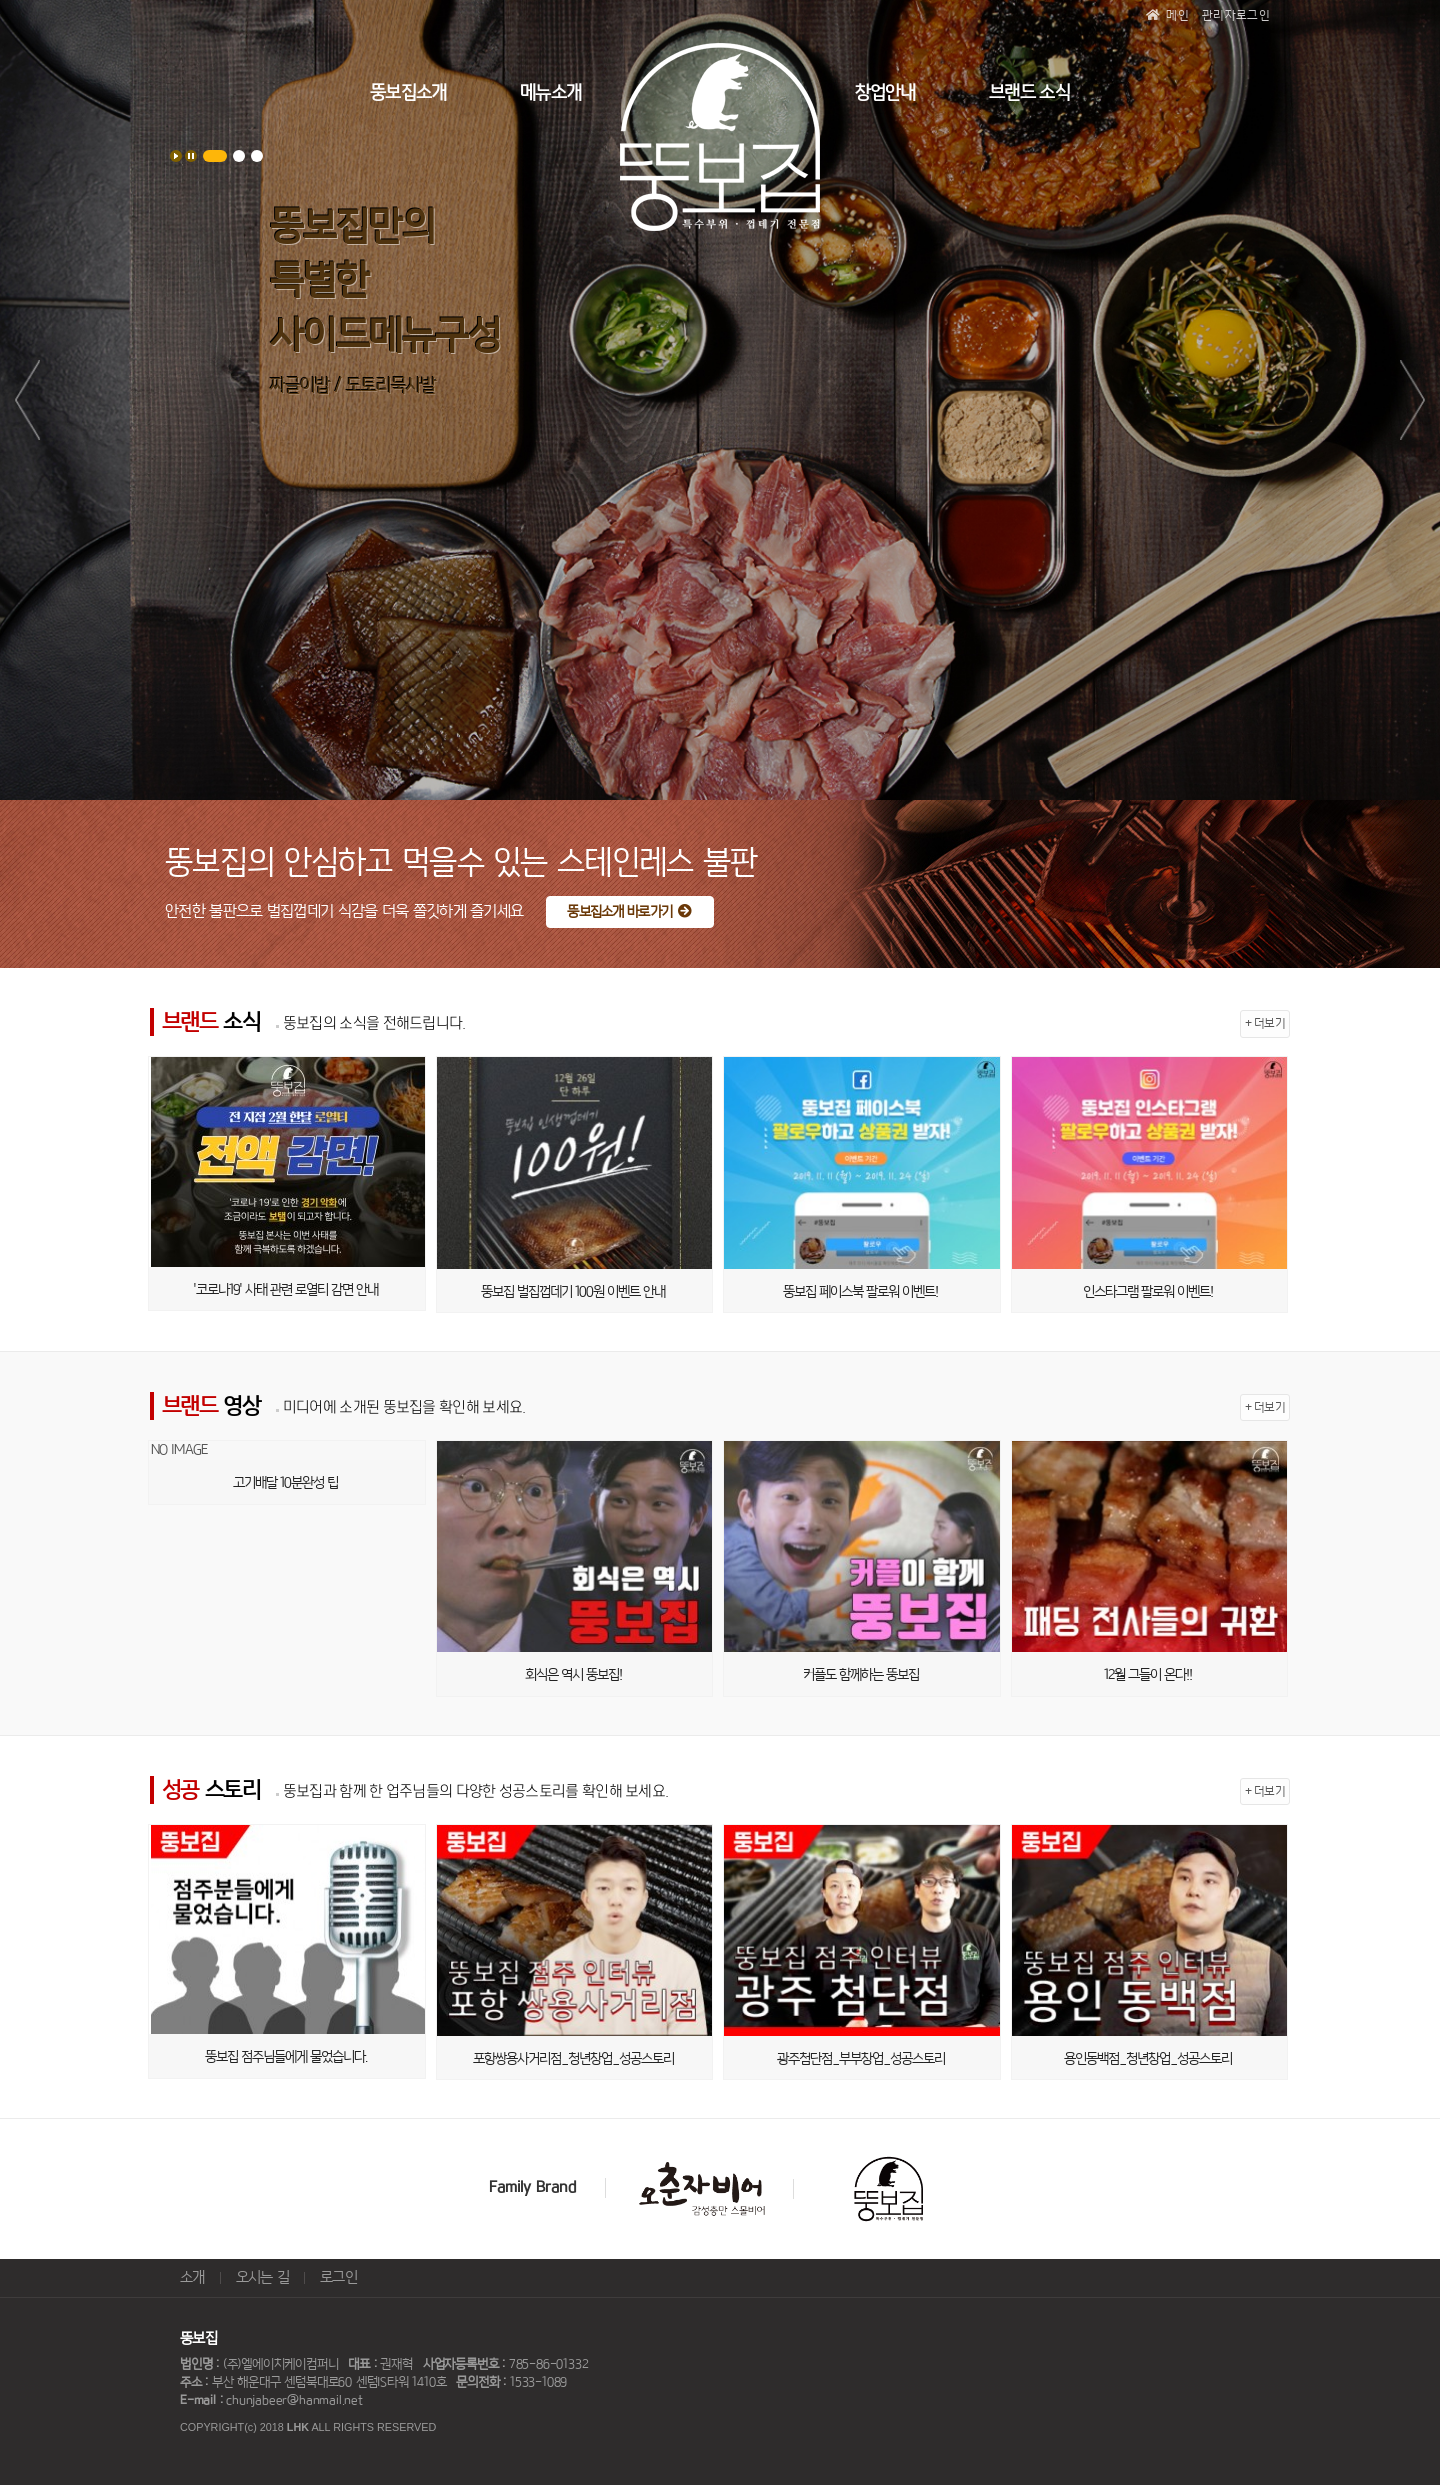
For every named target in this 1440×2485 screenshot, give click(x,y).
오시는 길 (263, 2277)
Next (1412, 400)
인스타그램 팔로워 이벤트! (1148, 1292)
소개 (192, 2277)
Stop (191, 156)
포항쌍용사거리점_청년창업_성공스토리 (573, 2059)
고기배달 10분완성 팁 (285, 1483)
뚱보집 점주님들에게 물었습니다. (286, 2057)
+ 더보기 (1265, 1023)
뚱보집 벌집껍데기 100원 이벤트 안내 (573, 1292)
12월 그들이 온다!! (1148, 1675)
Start (176, 156)
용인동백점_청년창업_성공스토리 (1148, 2059)
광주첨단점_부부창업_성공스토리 (861, 2059)
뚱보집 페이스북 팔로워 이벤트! (860, 1292)
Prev (27, 400)
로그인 (338, 2277)
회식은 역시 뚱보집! (573, 1675)
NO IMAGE (179, 1450)
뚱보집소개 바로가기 (629, 912)
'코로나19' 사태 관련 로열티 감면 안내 (285, 1290)
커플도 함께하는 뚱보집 (861, 1675)
